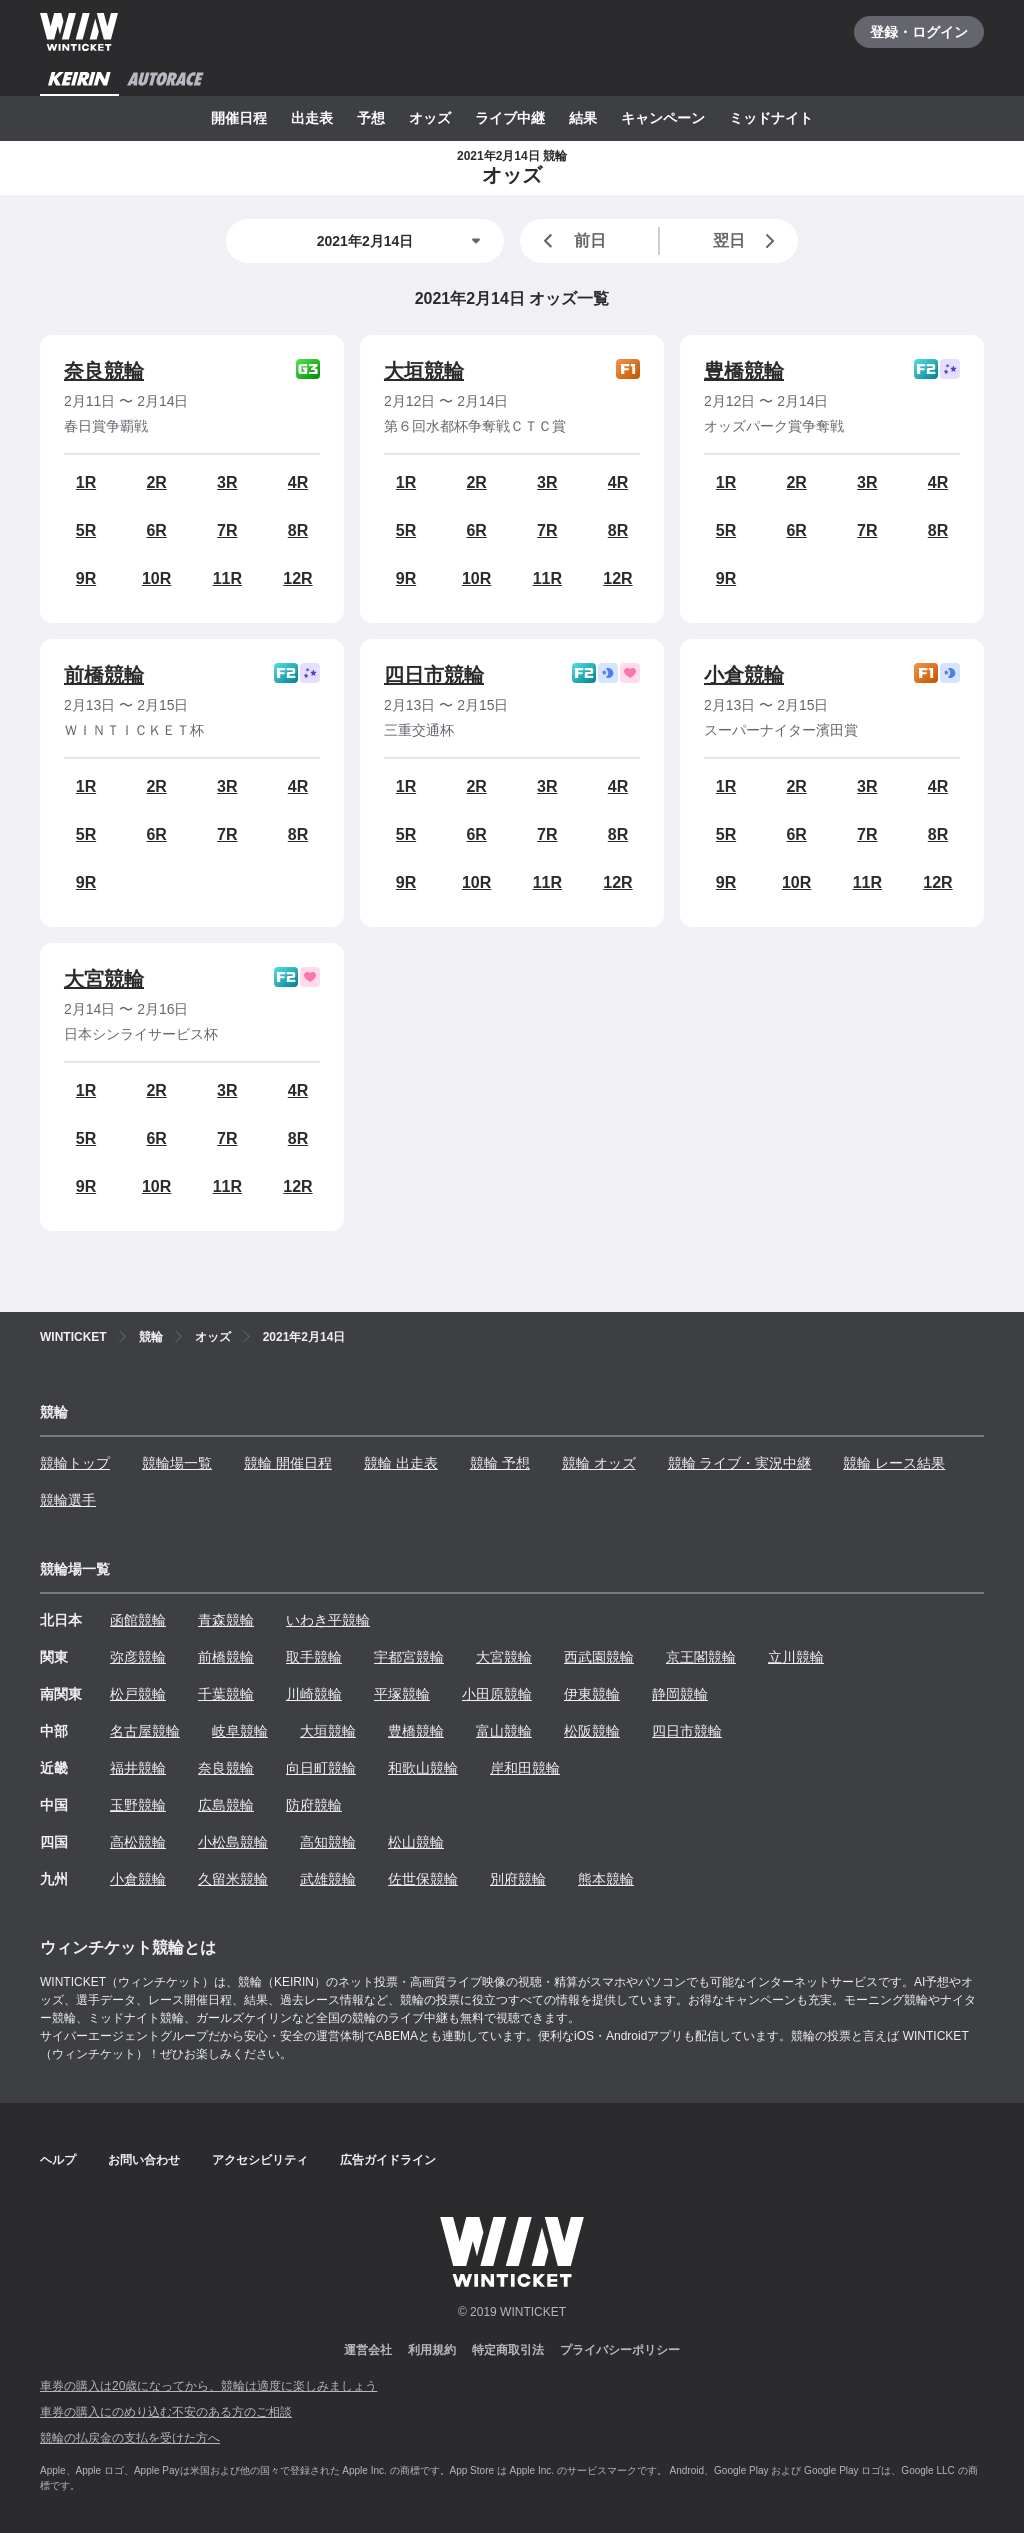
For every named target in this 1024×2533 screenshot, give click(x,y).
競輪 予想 (500, 1463)
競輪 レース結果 (894, 1463)
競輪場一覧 (177, 1463)
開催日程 (239, 118)
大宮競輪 (104, 979)
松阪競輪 (592, 1731)
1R (86, 482)
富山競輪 (504, 1731)
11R (227, 578)
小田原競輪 (497, 1694)
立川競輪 (796, 1657)
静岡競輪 (680, 1694)
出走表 (312, 118)
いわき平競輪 (328, 1620)
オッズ (430, 118)
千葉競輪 (226, 1694)
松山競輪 (416, 1842)
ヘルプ (58, 2160)
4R (298, 482)
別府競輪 (518, 1879)
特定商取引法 (508, 2350)
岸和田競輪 (525, 1768)
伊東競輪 (592, 1694)
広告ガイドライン (388, 2160)
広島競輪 (226, 1805)
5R (86, 530)
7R (227, 530)
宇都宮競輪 (409, 1657)
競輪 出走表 (401, 1463)
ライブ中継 (510, 118)
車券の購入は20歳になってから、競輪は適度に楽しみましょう (208, 2386)
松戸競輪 (138, 1694)
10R (156, 578)
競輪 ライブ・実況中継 (740, 1463)
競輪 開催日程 (288, 1463)
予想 (371, 118)
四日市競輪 (434, 675)
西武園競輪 (599, 1657)
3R (227, 482)
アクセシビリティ (260, 2160)
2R (156, 482)
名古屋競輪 (145, 1731)
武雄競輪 (328, 1879)
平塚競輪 (402, 1694)
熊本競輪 (606, 1879)
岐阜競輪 (240, 1731)
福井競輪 (138, 1768)
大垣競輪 (424, 371)
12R (297, 578)
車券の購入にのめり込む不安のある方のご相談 (166, 2412)
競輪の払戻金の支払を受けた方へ (130, 2438)
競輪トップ (75, 1463)
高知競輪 (328, 1842)
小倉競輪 (744, 675)
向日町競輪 (321, 1768)
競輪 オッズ (599, 1463)
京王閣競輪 (701, 1657)
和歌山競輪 (423, 1768)
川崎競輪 (314, 1694)
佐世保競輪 (423, 1879)
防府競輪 (314, 1805)
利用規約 (432, 2350)
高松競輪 (138, 1842)
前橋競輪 (104, 675)
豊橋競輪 (744, 371)
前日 (571, 241)
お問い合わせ (144, 2160)
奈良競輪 (104, 371)
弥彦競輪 (138, 1657)
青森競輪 (226, 1620)
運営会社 (368, 2350)
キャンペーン (663, 118)
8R (298, 530)
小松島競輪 (233, 1842)
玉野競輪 (138, 1805)
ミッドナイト (771, 118)
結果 (583, 118)
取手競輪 (314, 1657)
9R (86, 578)
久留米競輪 (233, 1879)
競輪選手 (68, 1500)
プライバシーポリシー (620, 2350)
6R (156, 530)
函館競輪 (138, 1620)
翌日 (748, 241)
